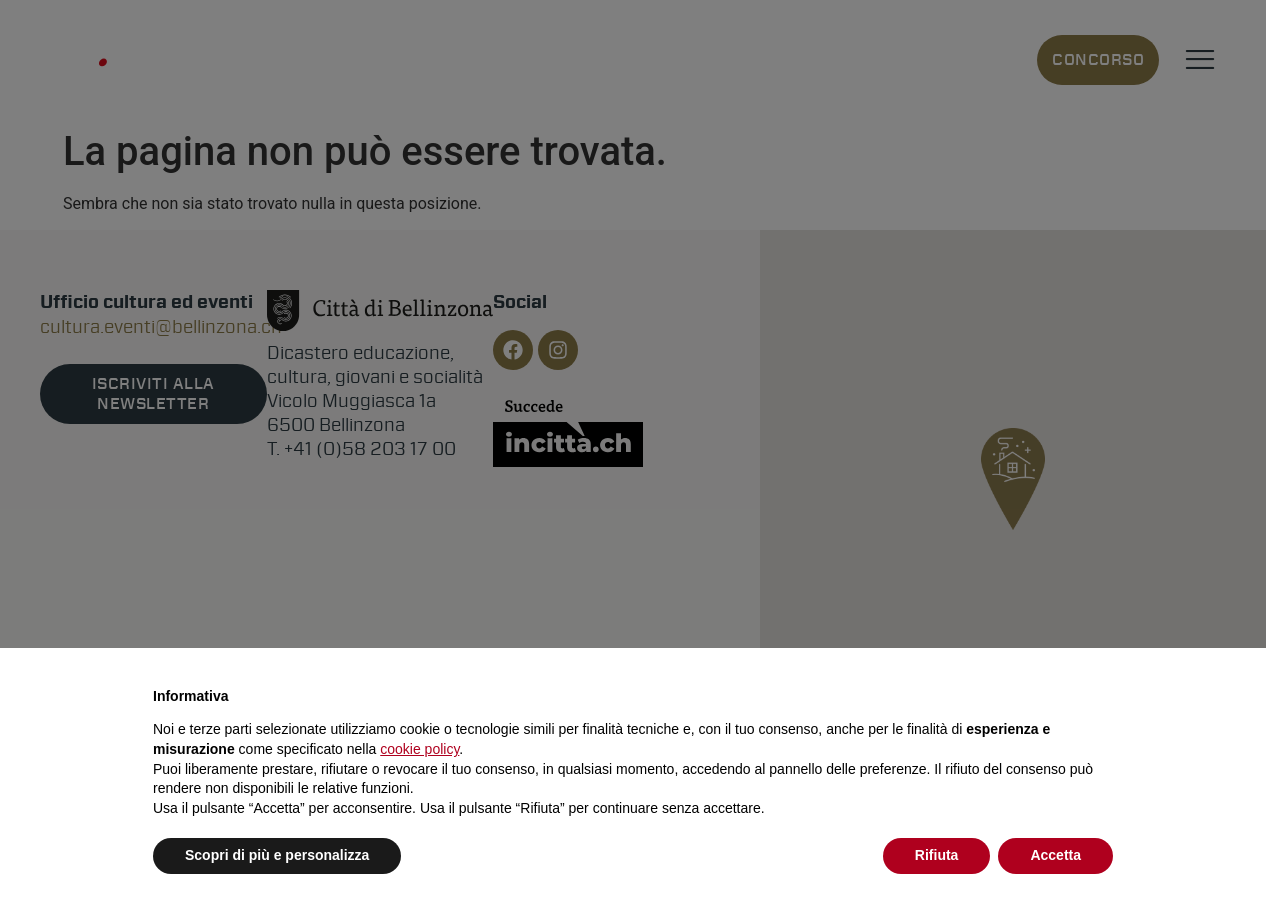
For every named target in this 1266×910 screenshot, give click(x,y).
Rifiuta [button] (937, 855)
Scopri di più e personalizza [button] (277, 855)
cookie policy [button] (419, 749)
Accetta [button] (1055, 855)
